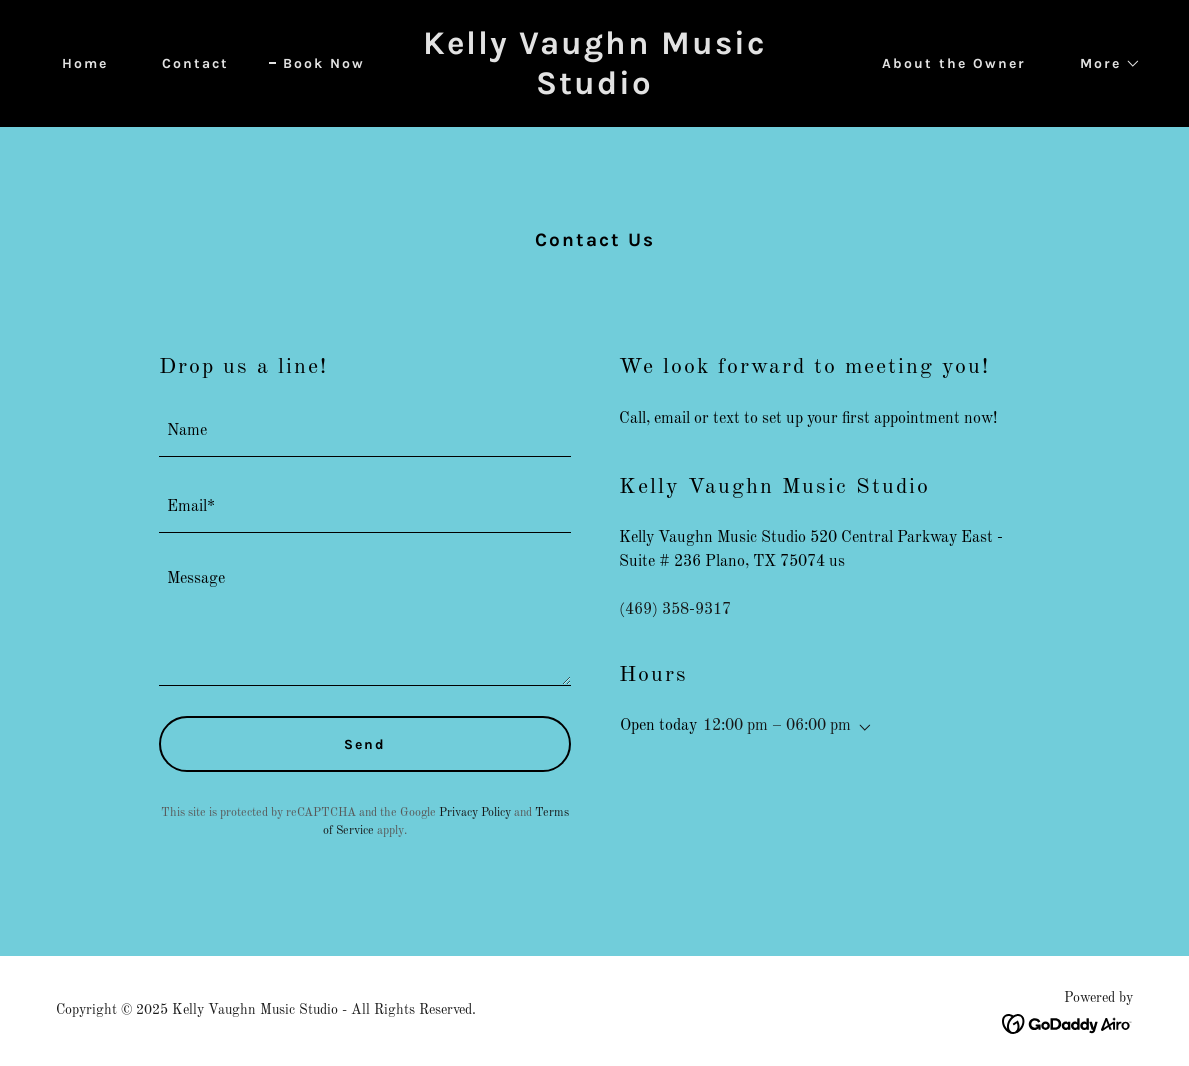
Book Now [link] (324, 63)
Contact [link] (195, 63)
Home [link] (85, 63)
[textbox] (365, 431)
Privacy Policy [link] (475, 813)
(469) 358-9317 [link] (675, 610)
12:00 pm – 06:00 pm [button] (777, 726)
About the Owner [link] (954, 63)
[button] (1103, 64)
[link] (594, 90)
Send (365, 744)
